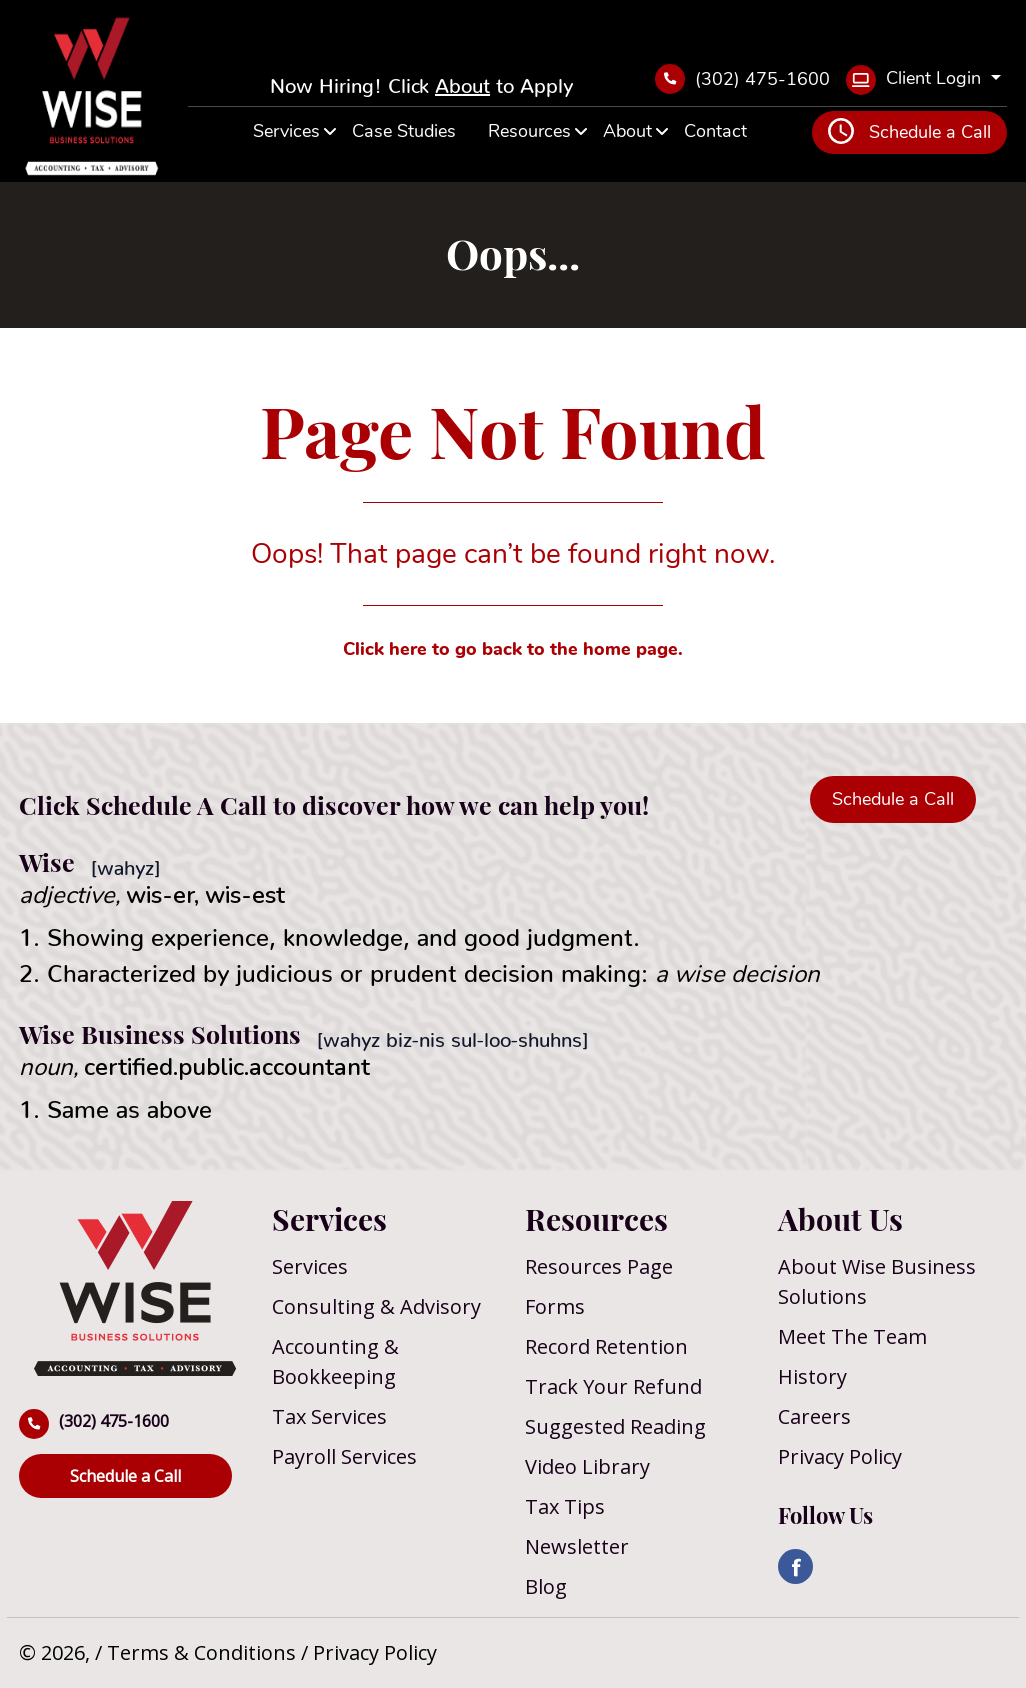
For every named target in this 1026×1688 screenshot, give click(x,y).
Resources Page (599, 1266)
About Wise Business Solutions (877, 1281)
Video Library (587, 1466)
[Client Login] (923, 80)
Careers (814, 1416)
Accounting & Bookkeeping (335, 1361)
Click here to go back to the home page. (513, 649)
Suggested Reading (615, 1426)
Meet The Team (852, 1336)
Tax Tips (565, 1506)
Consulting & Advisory (376, 1306)
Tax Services (329, 1416)
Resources (529, 131)
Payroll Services (344, 1456)
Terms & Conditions (204, 1652)
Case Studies (404, 131)
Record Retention (606, 1346)
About (462, 80)
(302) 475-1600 (742, 79)
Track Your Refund (613, 1386)
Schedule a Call (909, 131)
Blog (546, 1586)
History (812, 1376)
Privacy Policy (840, 1456)
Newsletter (577, 1546)
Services (286, 131)
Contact (715, 131)
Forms (555, 1306)
